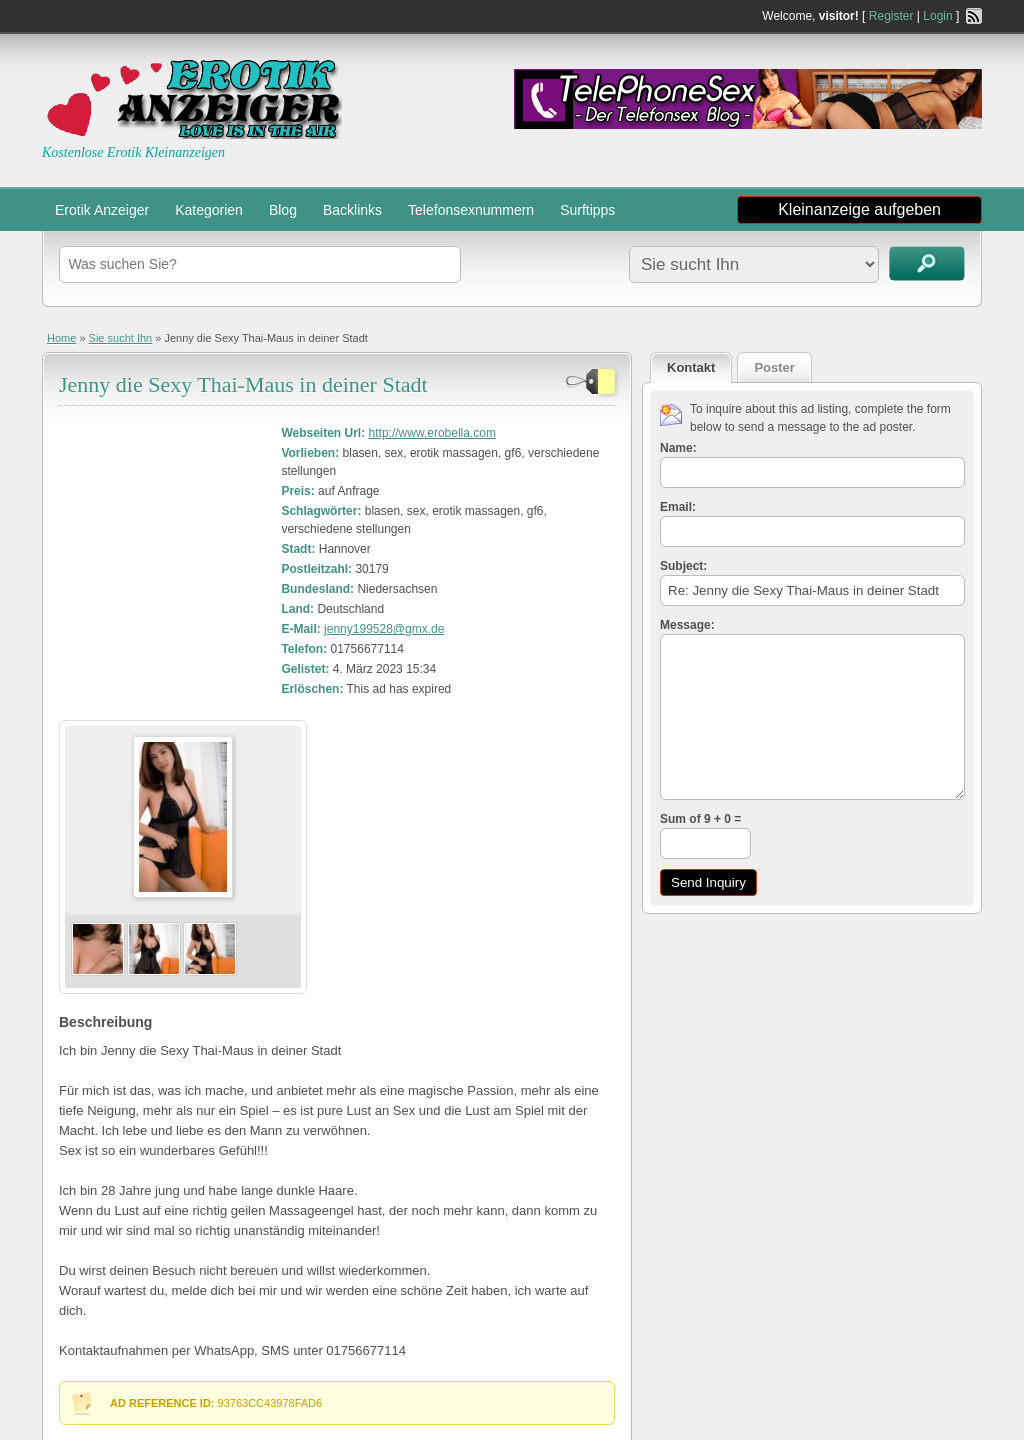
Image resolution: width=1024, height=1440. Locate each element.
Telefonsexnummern (471, 210)
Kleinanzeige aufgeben (859, 209)
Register (891, 16)
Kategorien (209, 210)
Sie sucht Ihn (121, 338)
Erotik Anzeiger (102, 210)
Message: (687, 625)
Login (937, 16)
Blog (283, 210)
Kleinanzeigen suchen (927, 263)
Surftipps (587, 210)
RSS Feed (974, 16)
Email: (678, 507)
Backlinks (352, 210)
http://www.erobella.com (432, 433)
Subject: (683, 566)
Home (61, 338)
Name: (678, 448)
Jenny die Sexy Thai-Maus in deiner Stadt (243, 384)
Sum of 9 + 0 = (700, 819)
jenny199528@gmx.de (384, 629)
